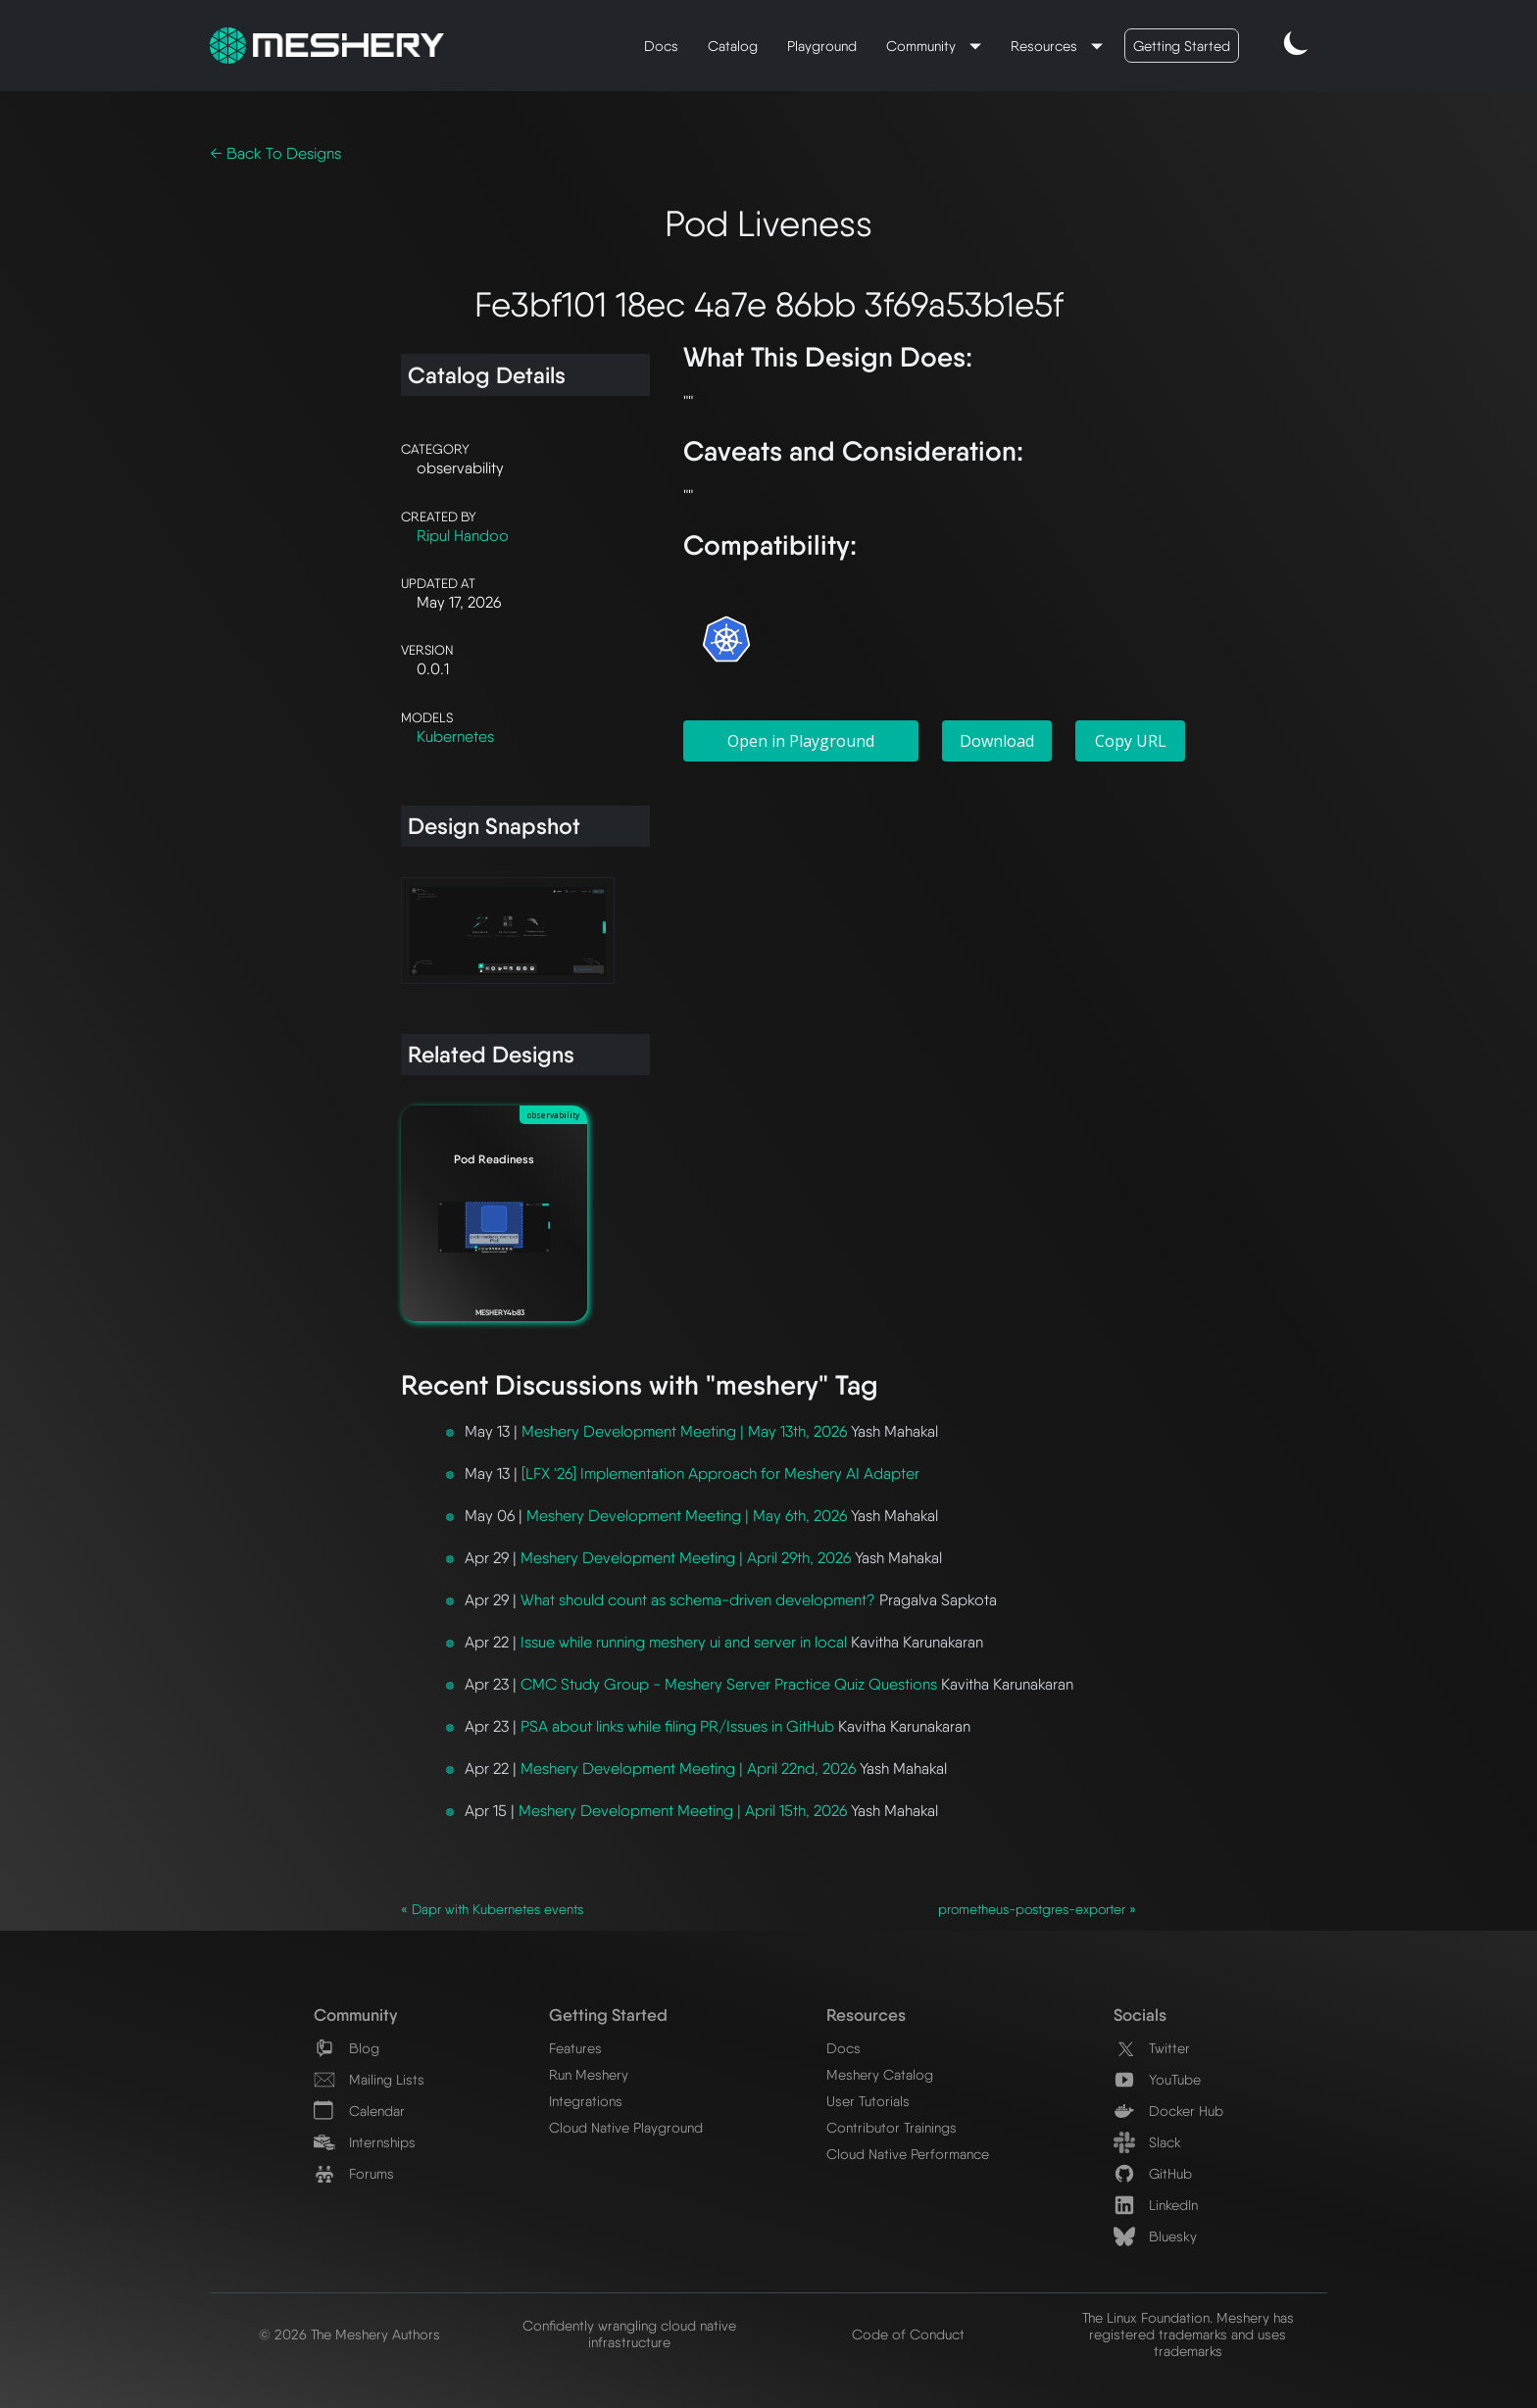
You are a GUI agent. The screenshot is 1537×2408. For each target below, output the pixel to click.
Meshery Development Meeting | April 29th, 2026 (686, 1557)
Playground (822, 45)
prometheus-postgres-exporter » (1037, 1909)
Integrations (585, 2100)
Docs (661, 45)
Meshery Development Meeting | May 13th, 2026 (684, 1431)
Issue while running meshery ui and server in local (684, 1642)
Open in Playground (800, 741)
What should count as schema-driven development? (698, 1600)
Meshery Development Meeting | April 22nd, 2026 (688, 1768)
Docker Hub (1168, 2110)
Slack (1147, 2142)
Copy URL (1130, 741)
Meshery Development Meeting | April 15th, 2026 (683, 1810)
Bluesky (1155, 2236)
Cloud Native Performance (907, 2153)
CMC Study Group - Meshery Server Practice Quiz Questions (729, 1684)
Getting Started (1181, 45)
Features (575, 2047)
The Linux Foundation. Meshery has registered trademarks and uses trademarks (1188, 2334)
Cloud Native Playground (626, 2127)
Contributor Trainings (891, 2127)
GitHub (1153, 2173)
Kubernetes (455, 736)
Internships (365, 2142)
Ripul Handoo (463, 535)
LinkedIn (1156, 2204)
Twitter (1152, 2047)
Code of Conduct (908, 2334)
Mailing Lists (369, 2079)
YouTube (1157, 2079)
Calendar (359, 2110)
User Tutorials (868, 2100)
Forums (354, 2173)
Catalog (733, 45)
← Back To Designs (275, 153)
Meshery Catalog (879, 2074)
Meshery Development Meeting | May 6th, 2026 (686, 1515)
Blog (346, 2047)
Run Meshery (588, 2074)
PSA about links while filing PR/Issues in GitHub (677, 1726)
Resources (1046, 45)
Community (923, 45)
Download (997, 741)
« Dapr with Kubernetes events (492, 1909)
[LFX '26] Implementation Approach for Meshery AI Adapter (720, 1473)
